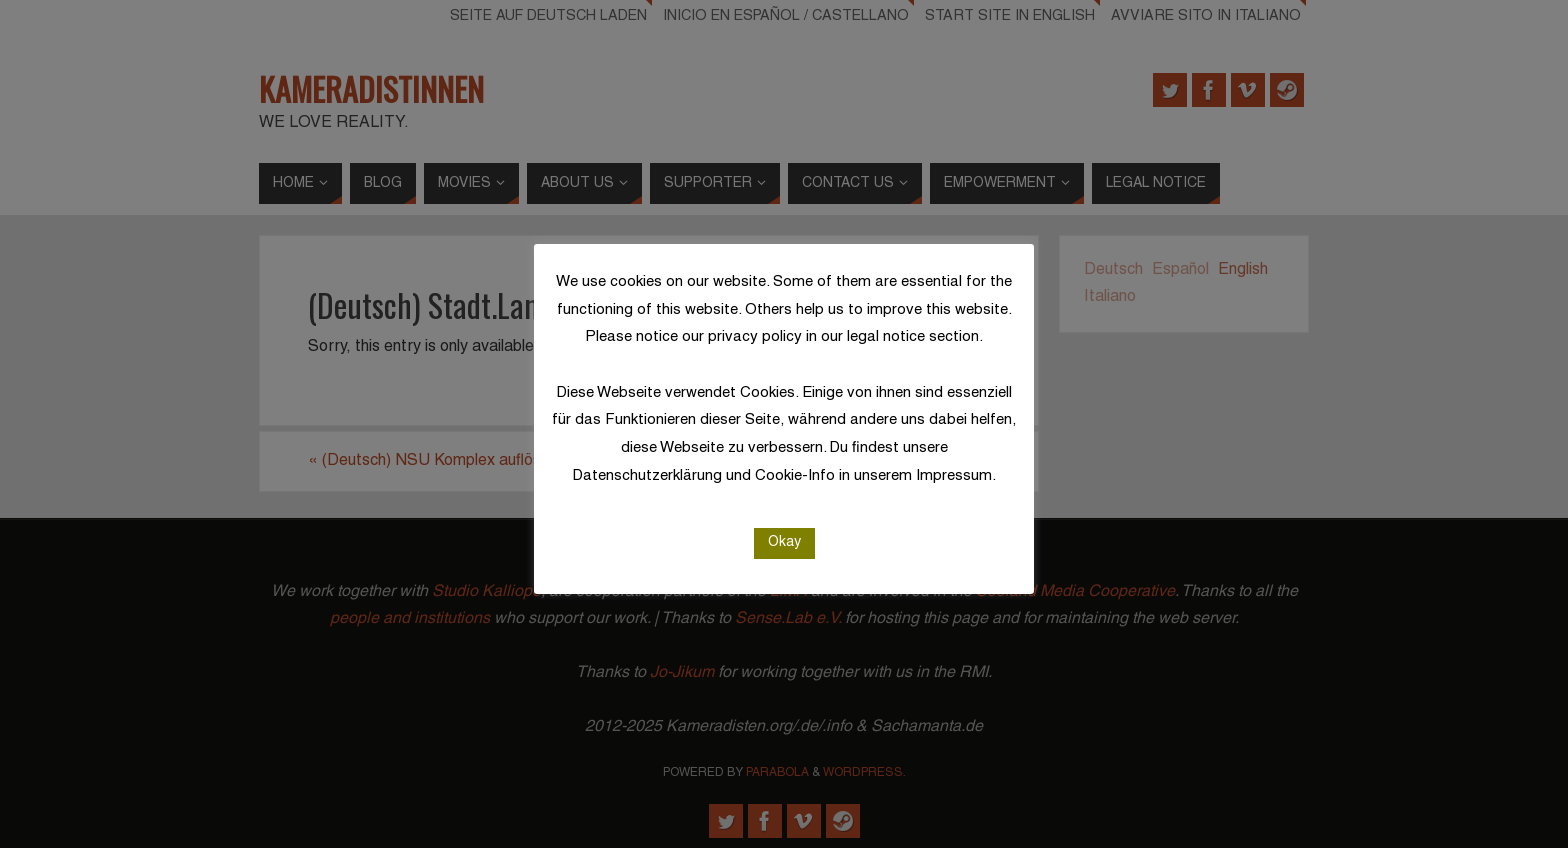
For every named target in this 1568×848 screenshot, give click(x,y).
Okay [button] (784, 542)
